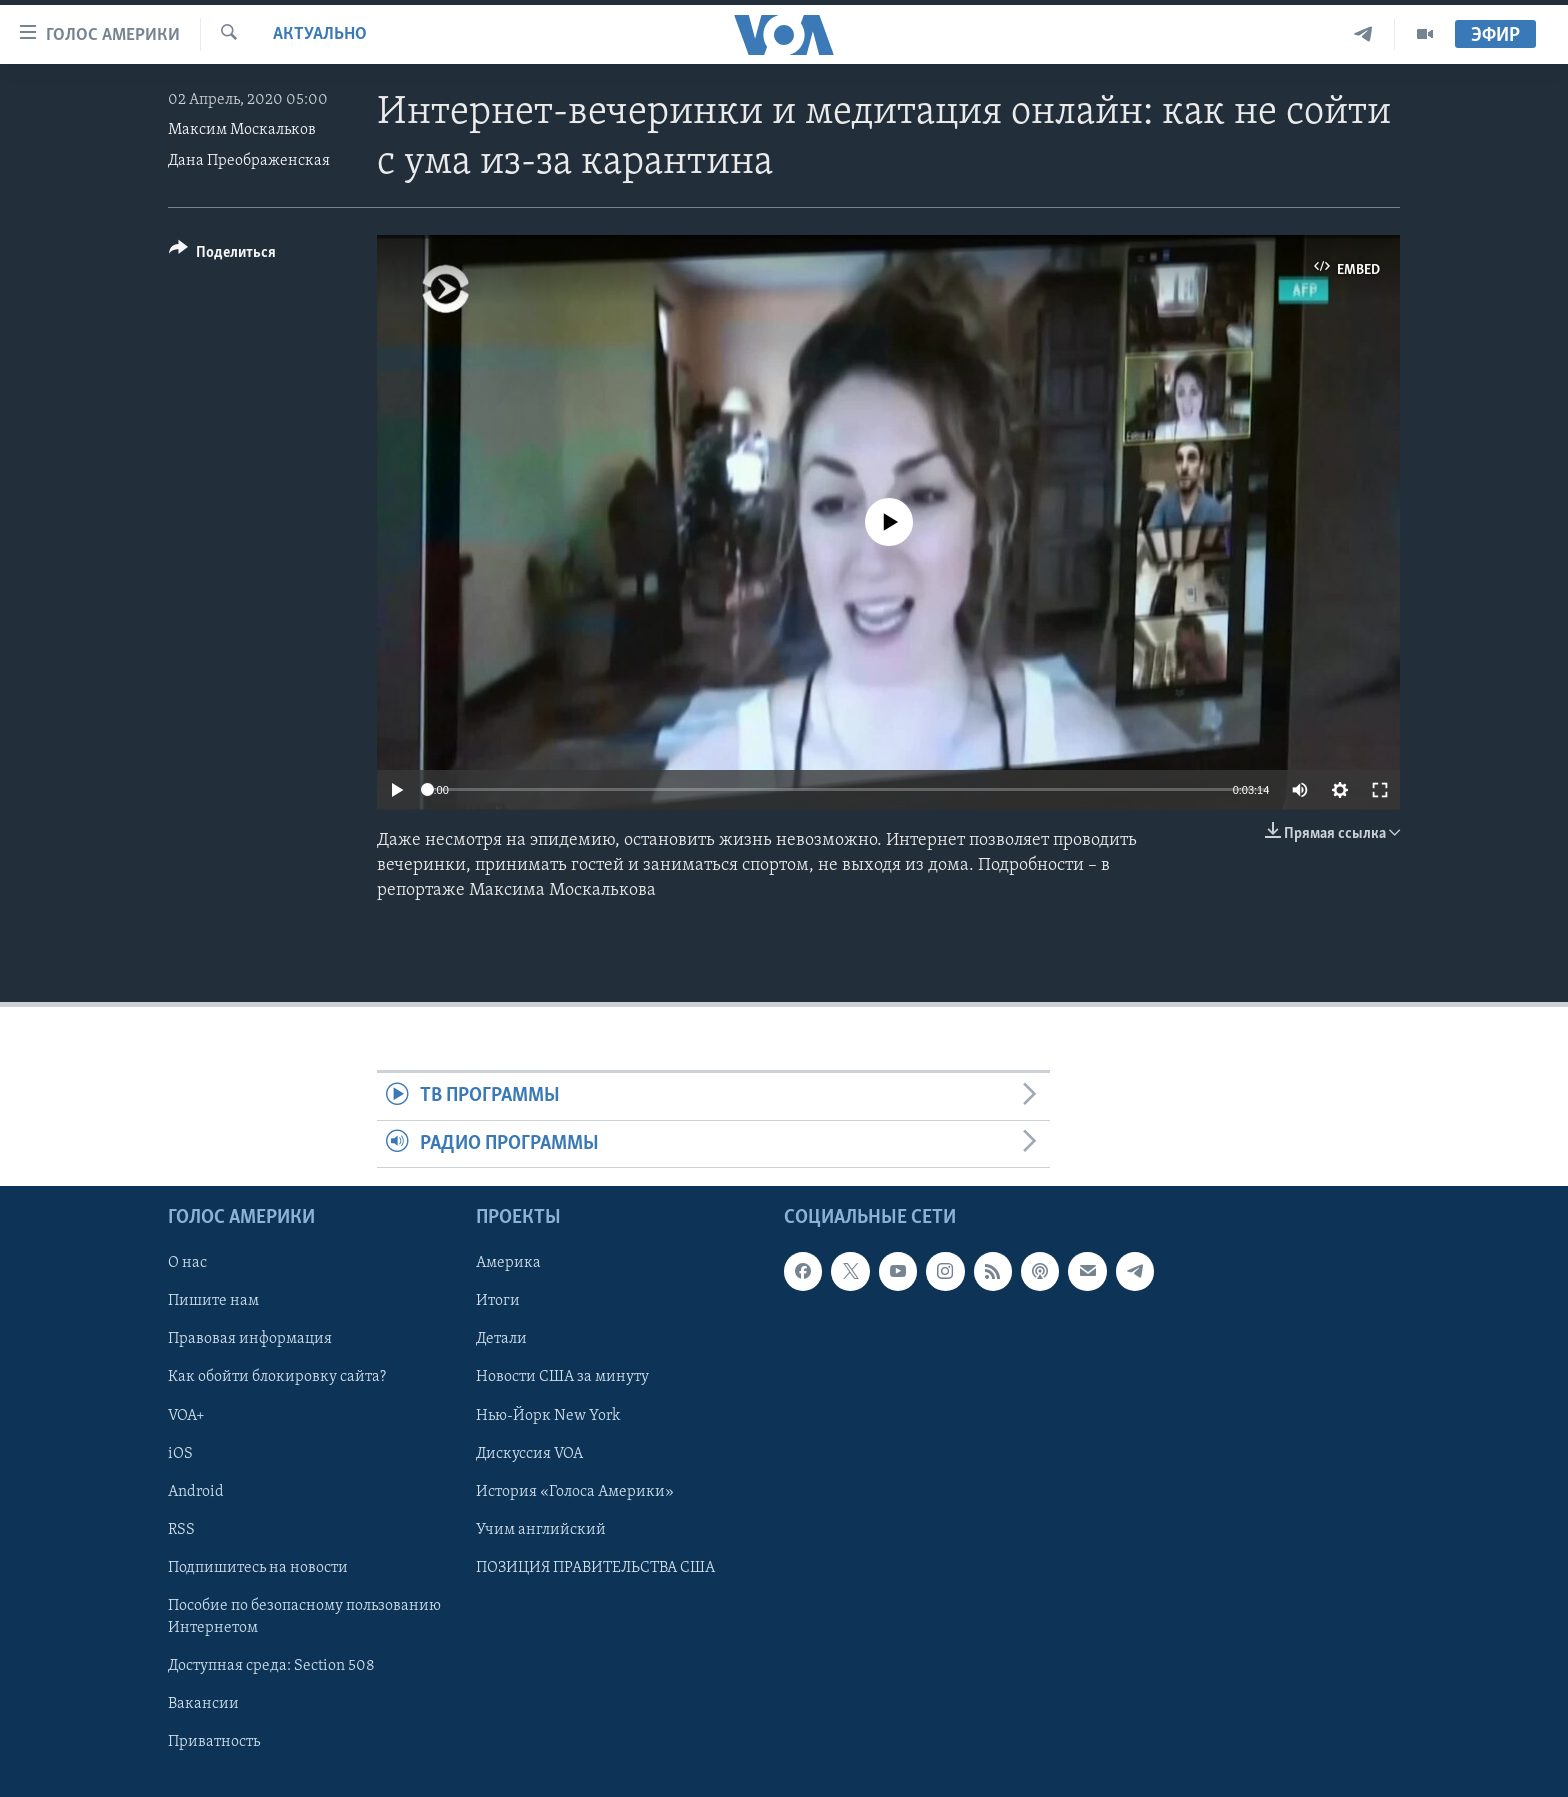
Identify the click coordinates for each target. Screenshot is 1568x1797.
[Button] (222, 255)
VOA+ (186, 1416)
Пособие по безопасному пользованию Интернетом (304, 1617)
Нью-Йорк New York (548, 1416)
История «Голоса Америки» (575, 1492)
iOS (180, 1454)
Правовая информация (250, 1340)
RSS (181, 1530)
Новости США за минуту (562, 1378)
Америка (508, 1263)
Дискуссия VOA (529, 1454)
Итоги (498, 1302)
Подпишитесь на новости (258, 1568)
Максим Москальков (242, 130)
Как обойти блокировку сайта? (277, 1378)
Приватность (214, 1742)
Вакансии (203, 1704)
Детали (501, 1340)
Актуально (320, 34)
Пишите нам (213, 1302)
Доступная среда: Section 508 (271, 1666)
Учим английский (541, 1530)
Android (196, 1492)
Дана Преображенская (249, 161)
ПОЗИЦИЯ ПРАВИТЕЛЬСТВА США (595, 1568)
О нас (187, 1263)
